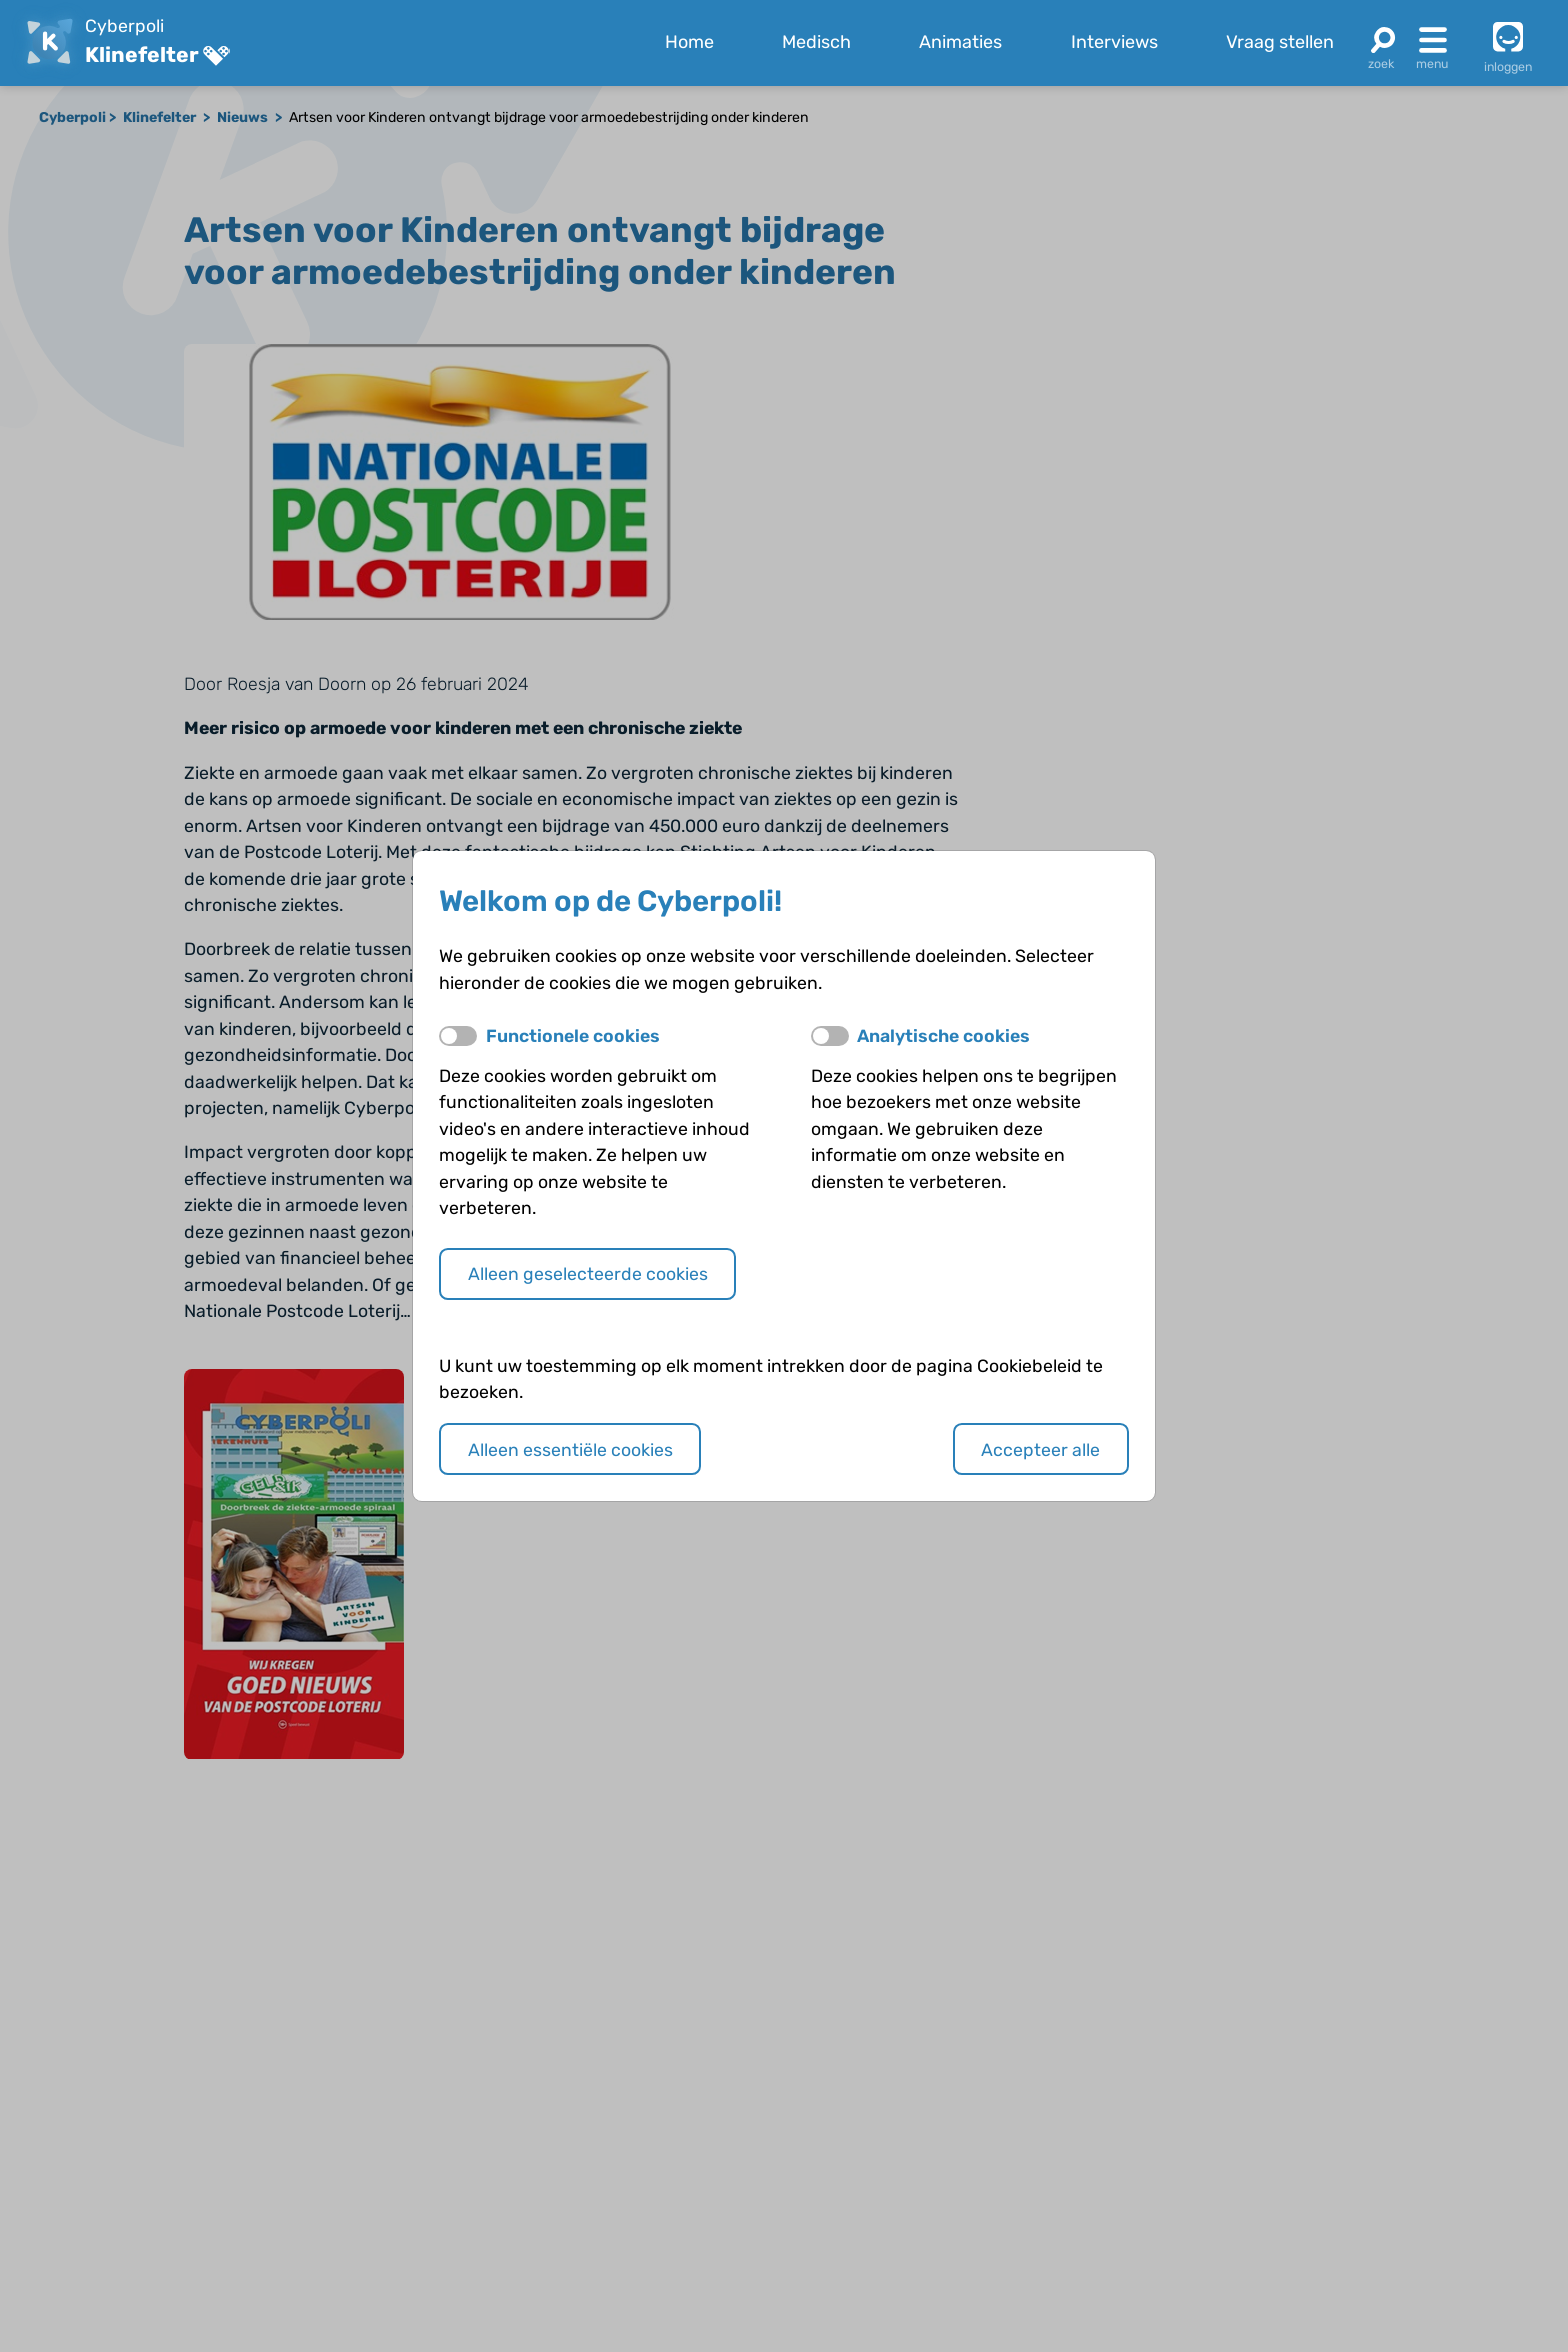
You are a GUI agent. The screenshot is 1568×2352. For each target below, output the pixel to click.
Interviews (1114, 42)
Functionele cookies (573, 1035)
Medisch (816, 42)
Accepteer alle (1040, 1449)
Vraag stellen (1280, 42)
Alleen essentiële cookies (570, 1449)
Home (689, 42)
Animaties (960, 42)
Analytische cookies (943, 1035)
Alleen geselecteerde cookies (588, 1273)
